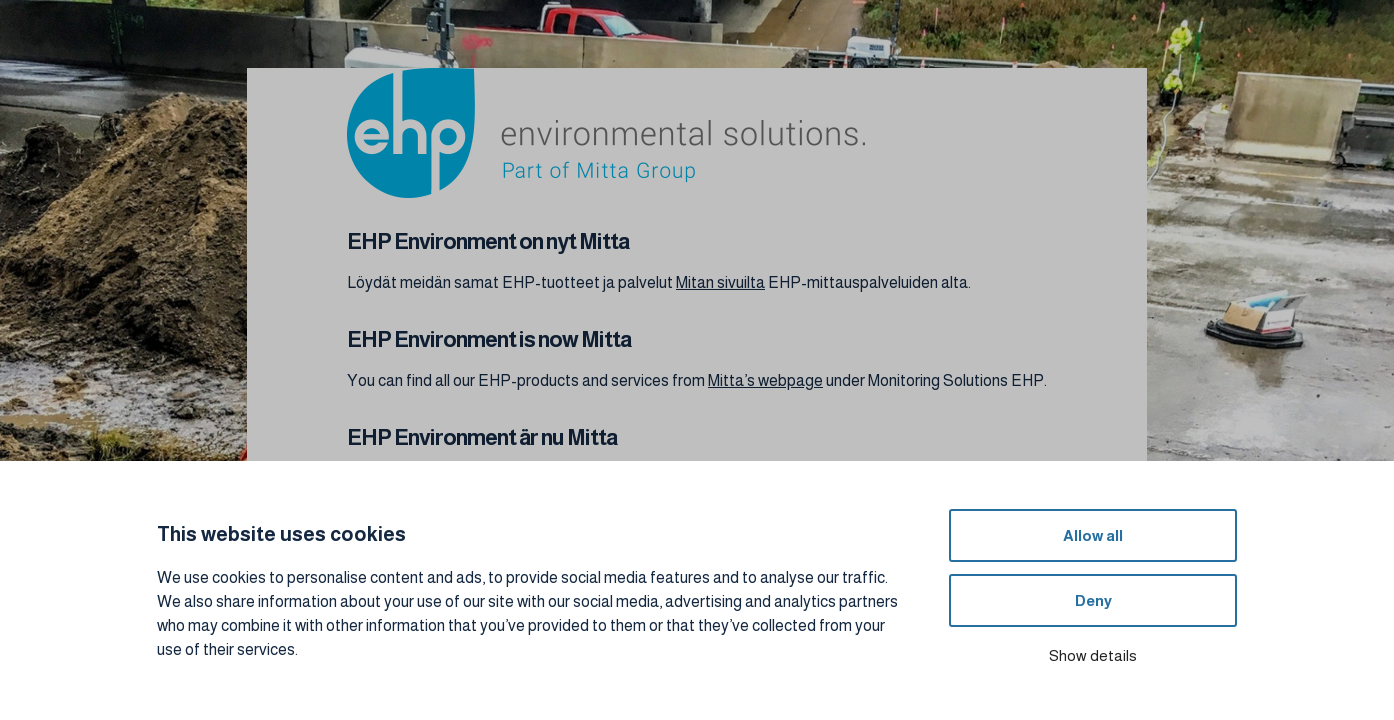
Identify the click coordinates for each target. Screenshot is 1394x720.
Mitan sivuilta (720, 282)
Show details (1093, 655)
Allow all (1093, 535)
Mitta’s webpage (765, 380)
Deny (1093, 600)
